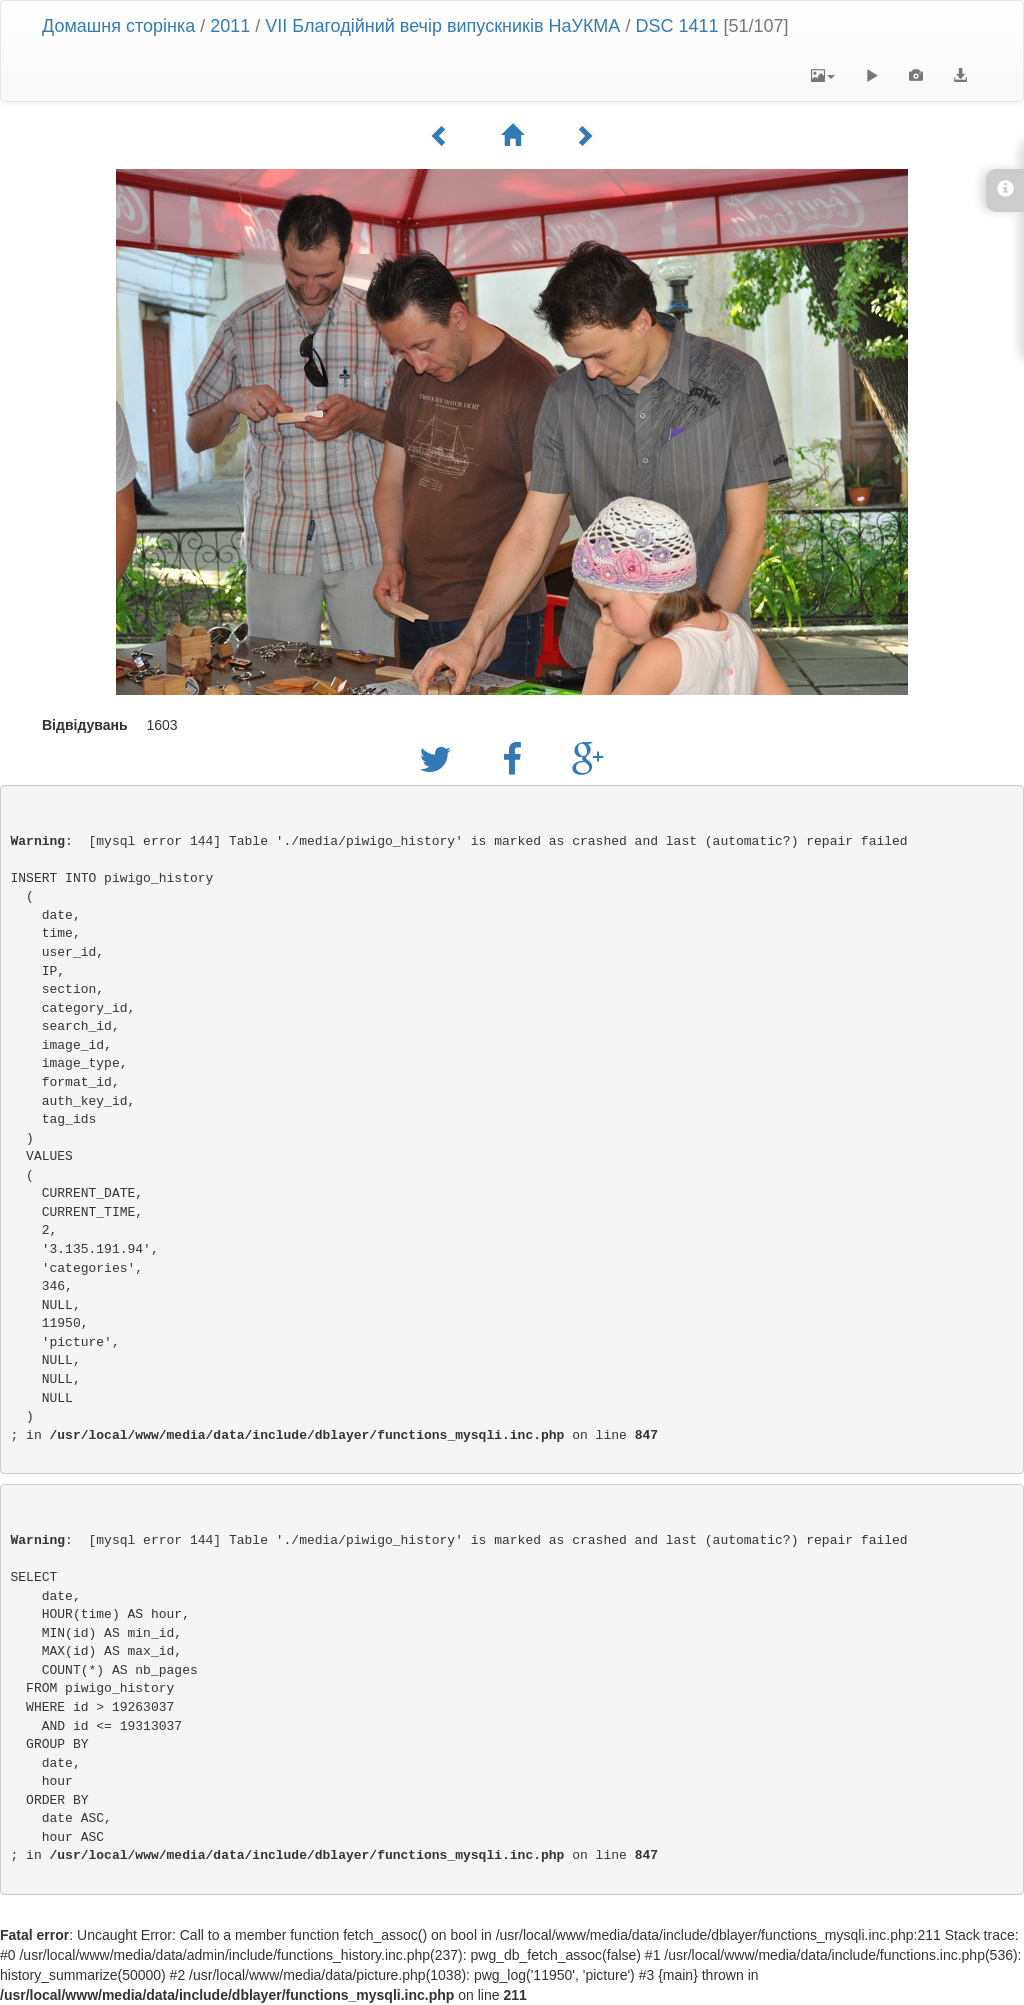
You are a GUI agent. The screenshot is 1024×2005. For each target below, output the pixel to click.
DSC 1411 (676, 26)
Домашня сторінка (118, 26)
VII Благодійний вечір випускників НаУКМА (442, 26)
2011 (230, 26)
